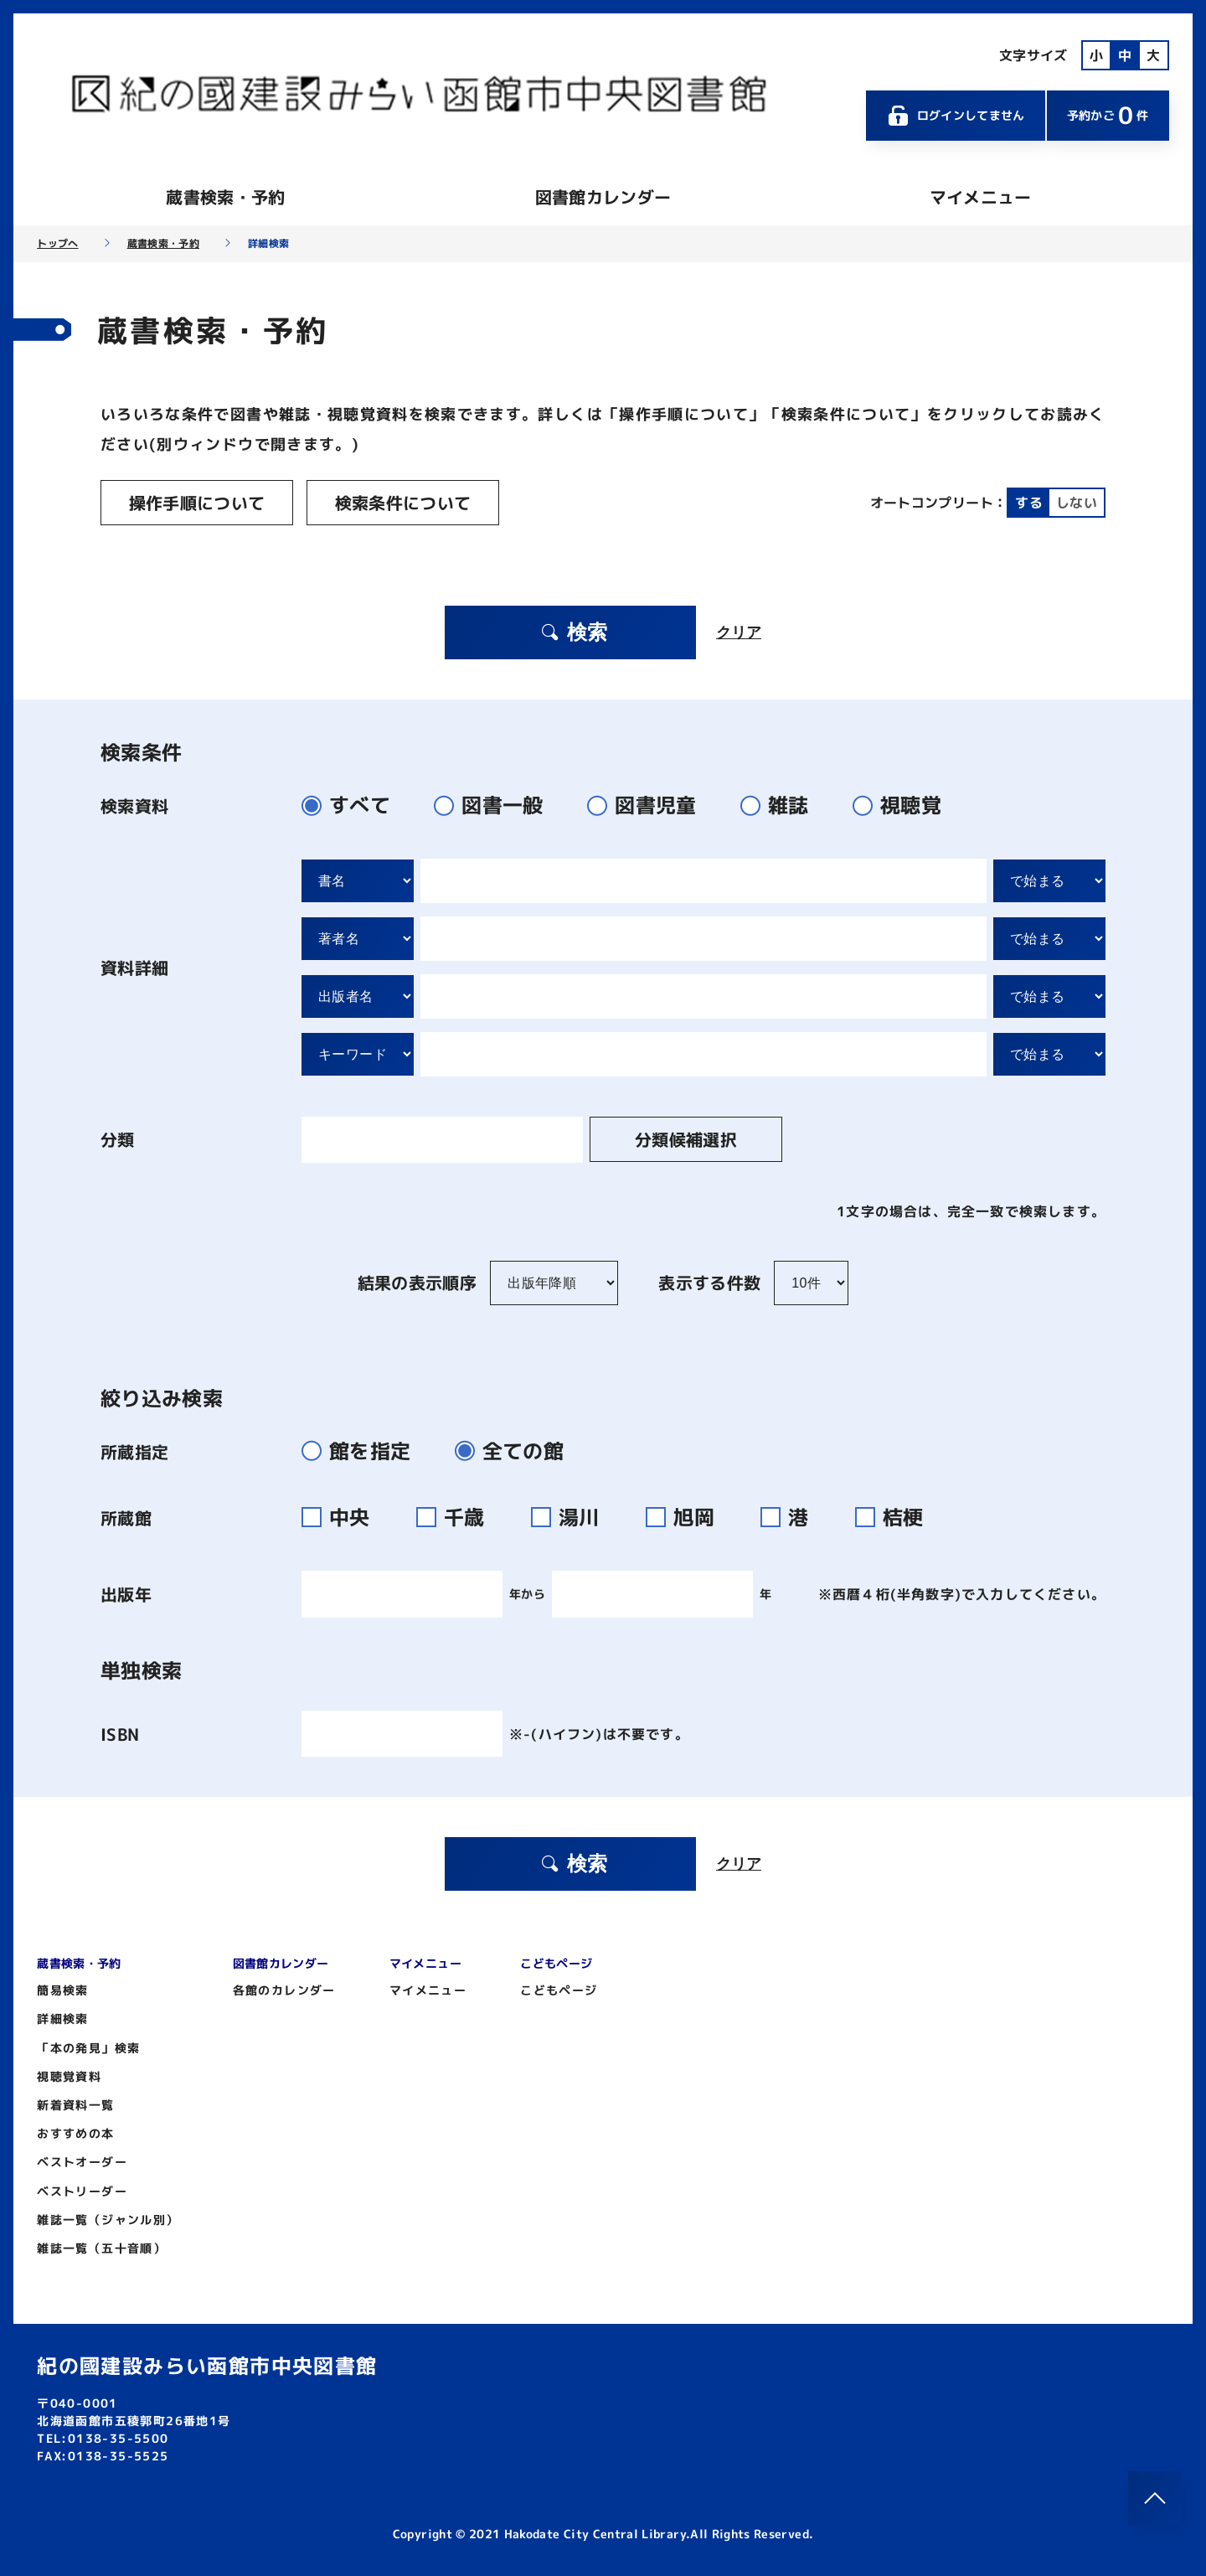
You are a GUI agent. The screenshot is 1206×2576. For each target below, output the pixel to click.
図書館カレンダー (603, 197)
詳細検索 (63, 2018)
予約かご (1108, 115)
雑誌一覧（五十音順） (101, 2248)
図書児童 (648, 805)
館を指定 (363, 1451)
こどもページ (558, 1990)
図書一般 (495, 805)
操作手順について (197, 502)
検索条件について (403, 502)
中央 (346, 1517)
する (1029, 502)
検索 (573, 632)
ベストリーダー (82, 2191)
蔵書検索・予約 (225, 197)
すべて (353, 805)
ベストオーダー (82, 2162)
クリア (738, 632)
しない (1076, 502)
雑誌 (782, 805)
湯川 (575, 1517)
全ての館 (516, 1451)
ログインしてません (955, 115)
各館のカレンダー (284, 1990)
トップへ (57, 243)
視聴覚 (904, 805)
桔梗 (896, 1517)
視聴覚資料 (69, 2076)
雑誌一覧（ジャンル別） (107, 2220)
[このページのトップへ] (1155, 2498)
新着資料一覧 (75, 2105)
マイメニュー (981, 197)
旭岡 (690, 1517)
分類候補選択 (686, 1139)
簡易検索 (63, 1990)
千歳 (460, 1517)
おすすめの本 (75, 2133)
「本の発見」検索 (88, 2048)
